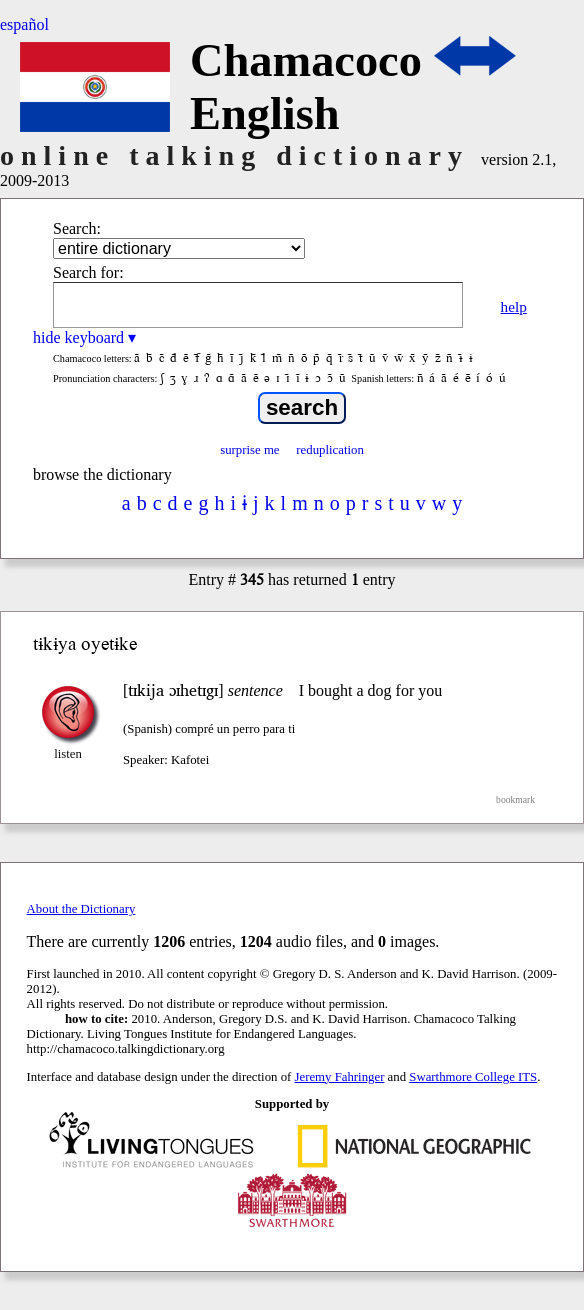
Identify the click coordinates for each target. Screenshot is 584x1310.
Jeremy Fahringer (340, 1077)
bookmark (515, 799)
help (514, 306)
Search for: (88, 272)
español (24, 24)
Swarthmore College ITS (473, 1077)
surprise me (249, 450)
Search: (77, 228)
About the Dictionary (81, 909)
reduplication (330, 450)
